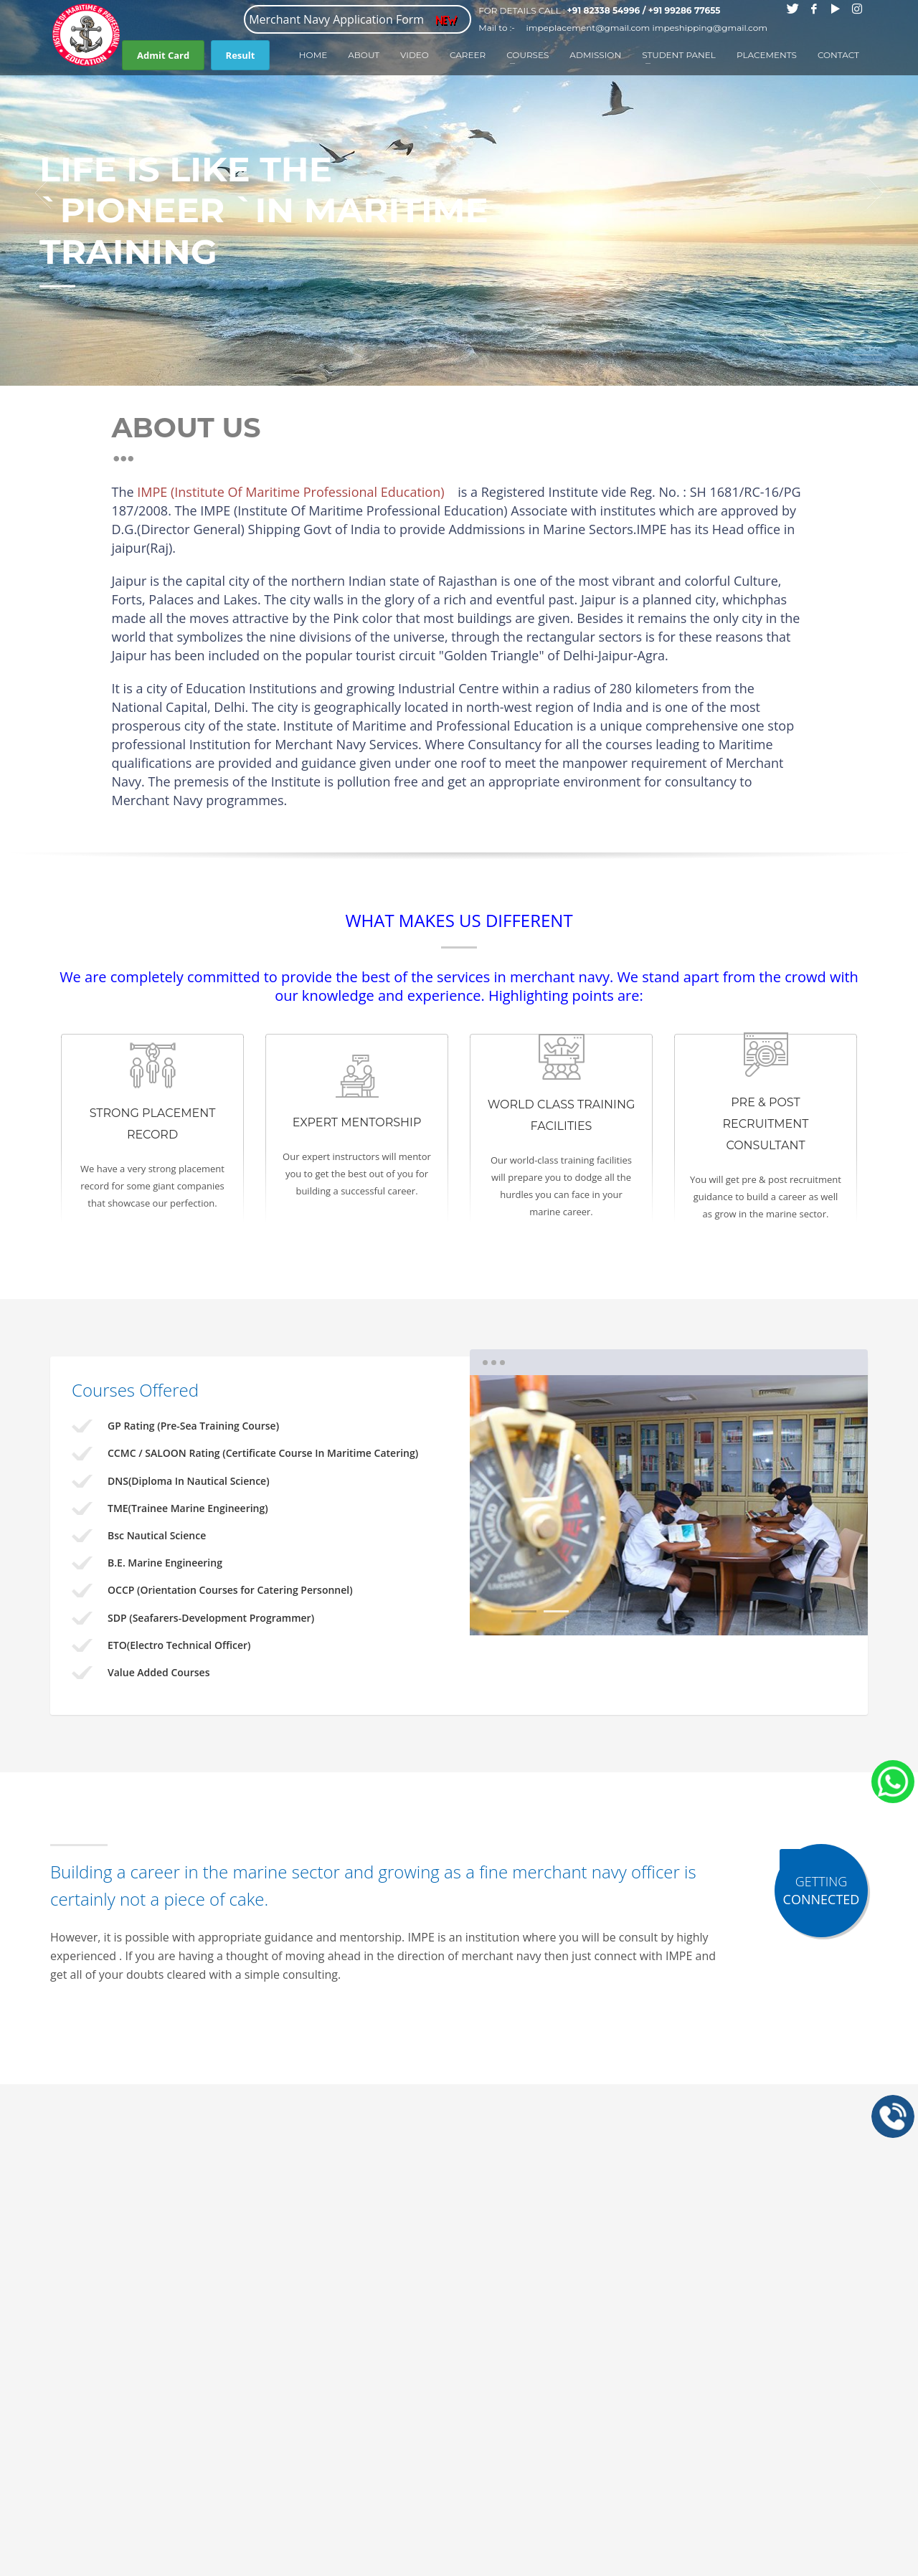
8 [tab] (750, 1611)
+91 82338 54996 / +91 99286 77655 (644, 10)
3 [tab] (588, 1611)
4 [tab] (621, 1611)
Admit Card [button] (163, 55)
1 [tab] (868, 283)
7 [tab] (717, 1611)
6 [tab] (685, 1611)
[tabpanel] (459, 193)
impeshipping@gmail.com (709, 27)
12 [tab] (868, 362)
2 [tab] (556, 1611)
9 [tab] (782, 1611)
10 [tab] (814, 1611)
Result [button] (240, 55)
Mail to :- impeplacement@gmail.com (564, 27)
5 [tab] (653, 1611)
